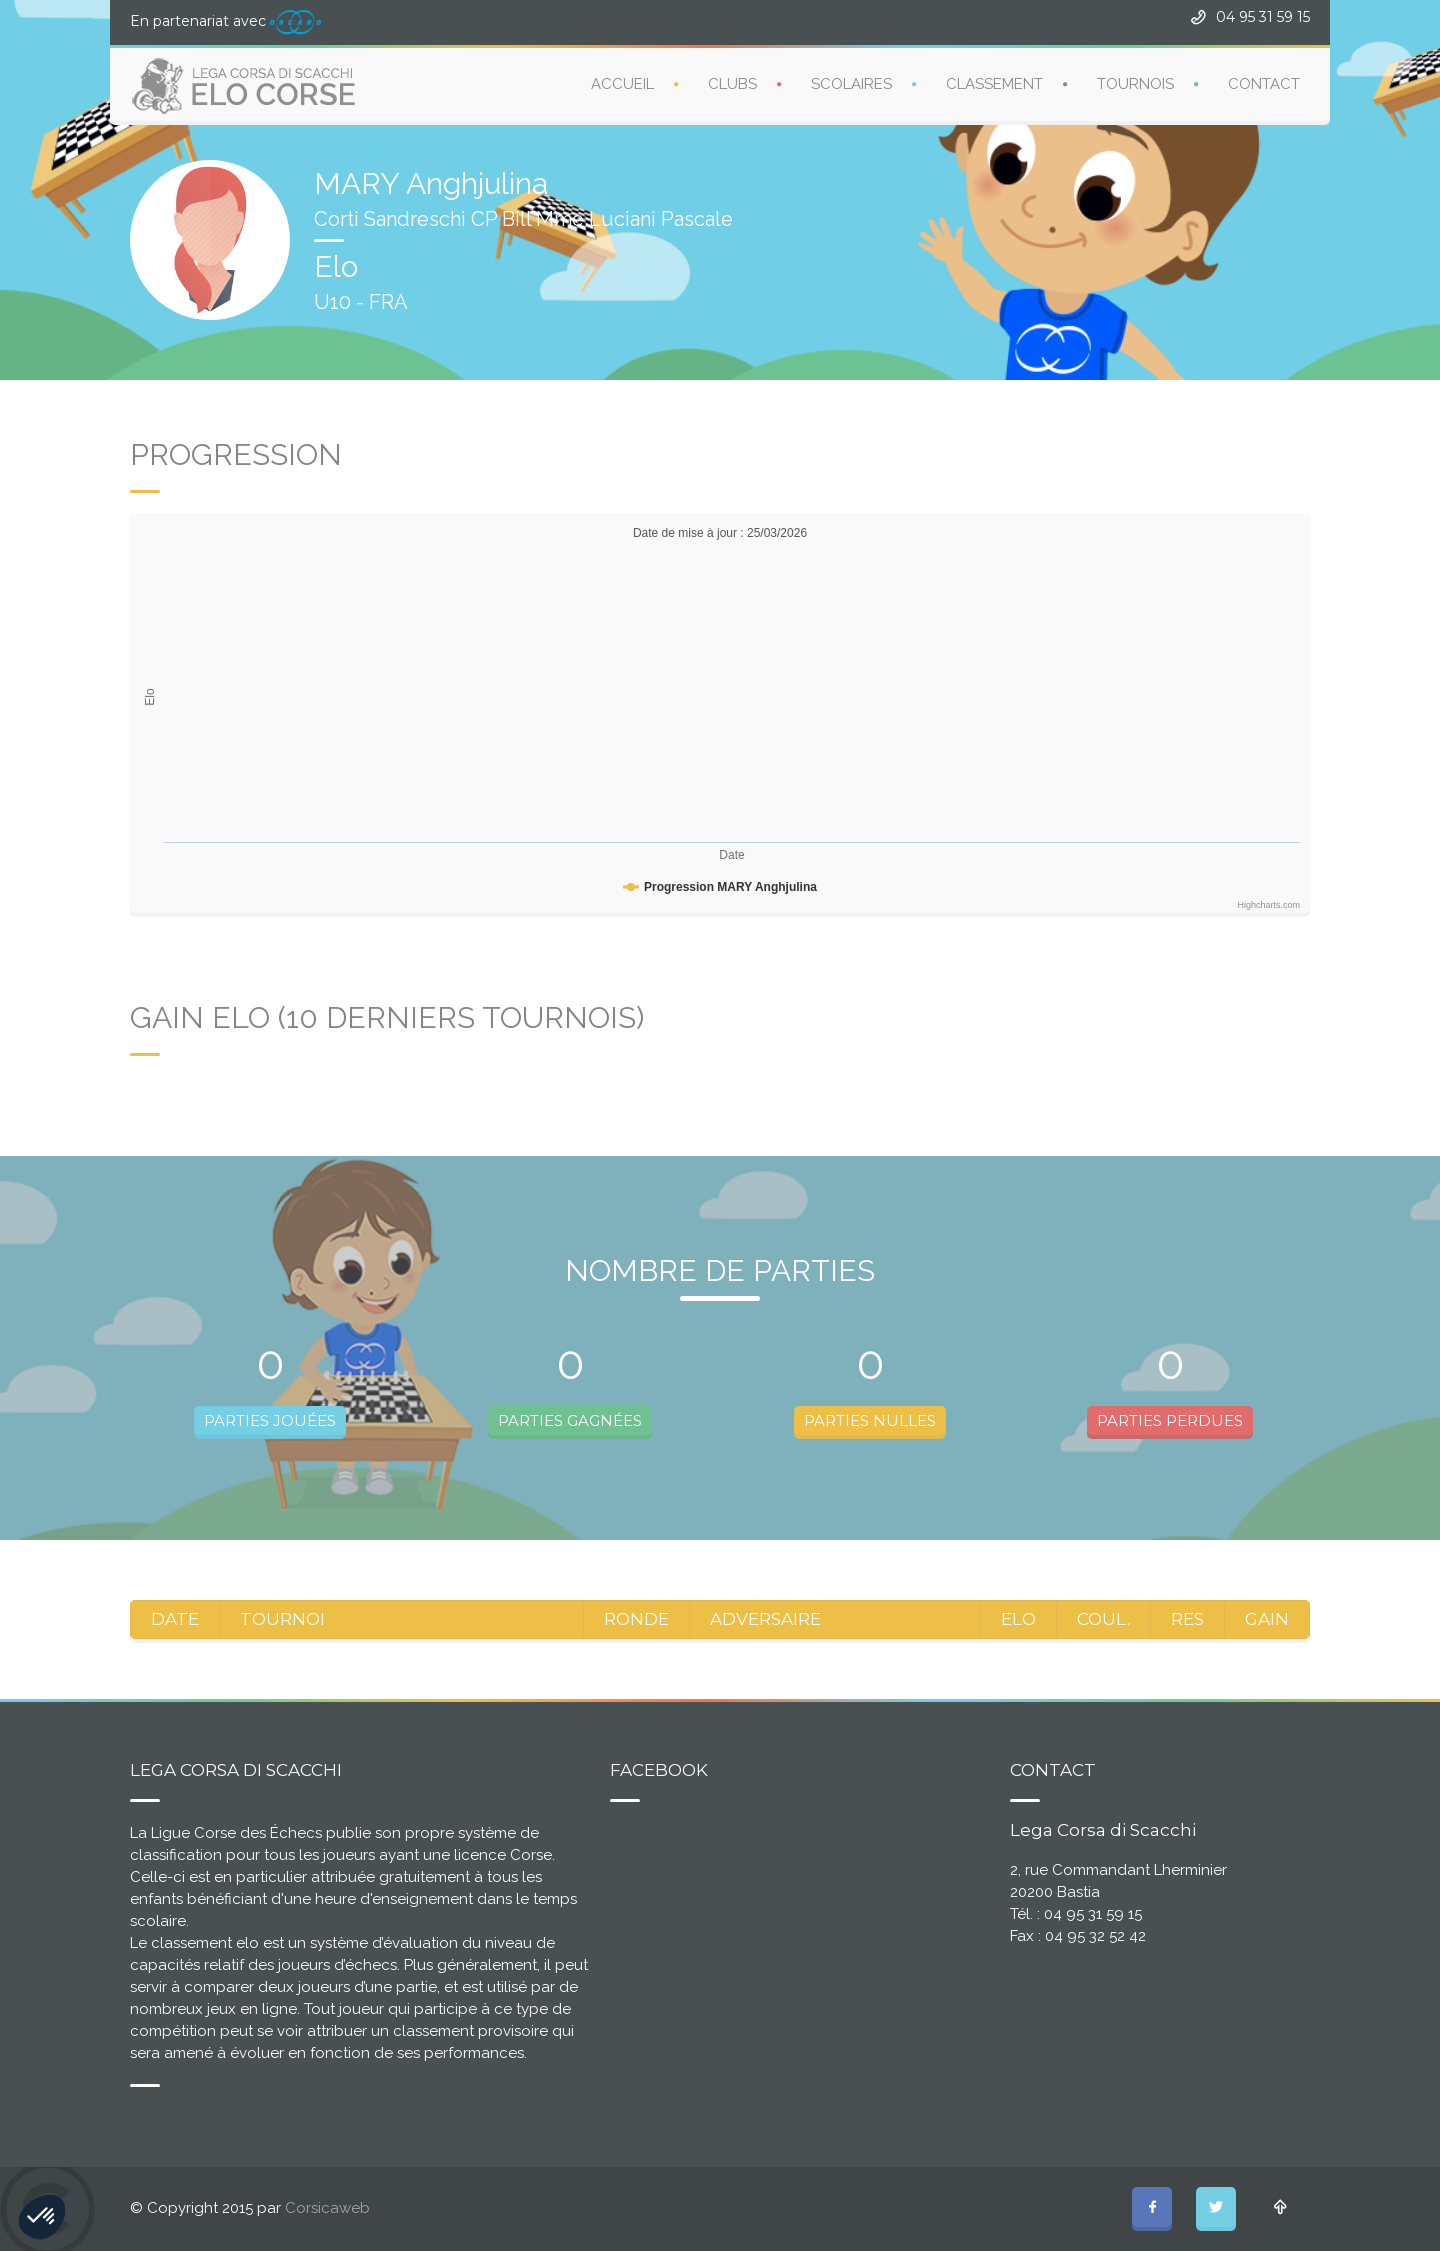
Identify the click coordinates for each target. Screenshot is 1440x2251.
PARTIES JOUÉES (270, 1420)
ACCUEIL (622, 84)
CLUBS (732, 84)
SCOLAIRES (851, 84)
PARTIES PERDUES (1170, 1420)
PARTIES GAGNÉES (570, 1420)
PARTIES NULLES (870, 1420)
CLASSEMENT (994, 84)
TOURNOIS (1135, 84)
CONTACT (1264, 84)
